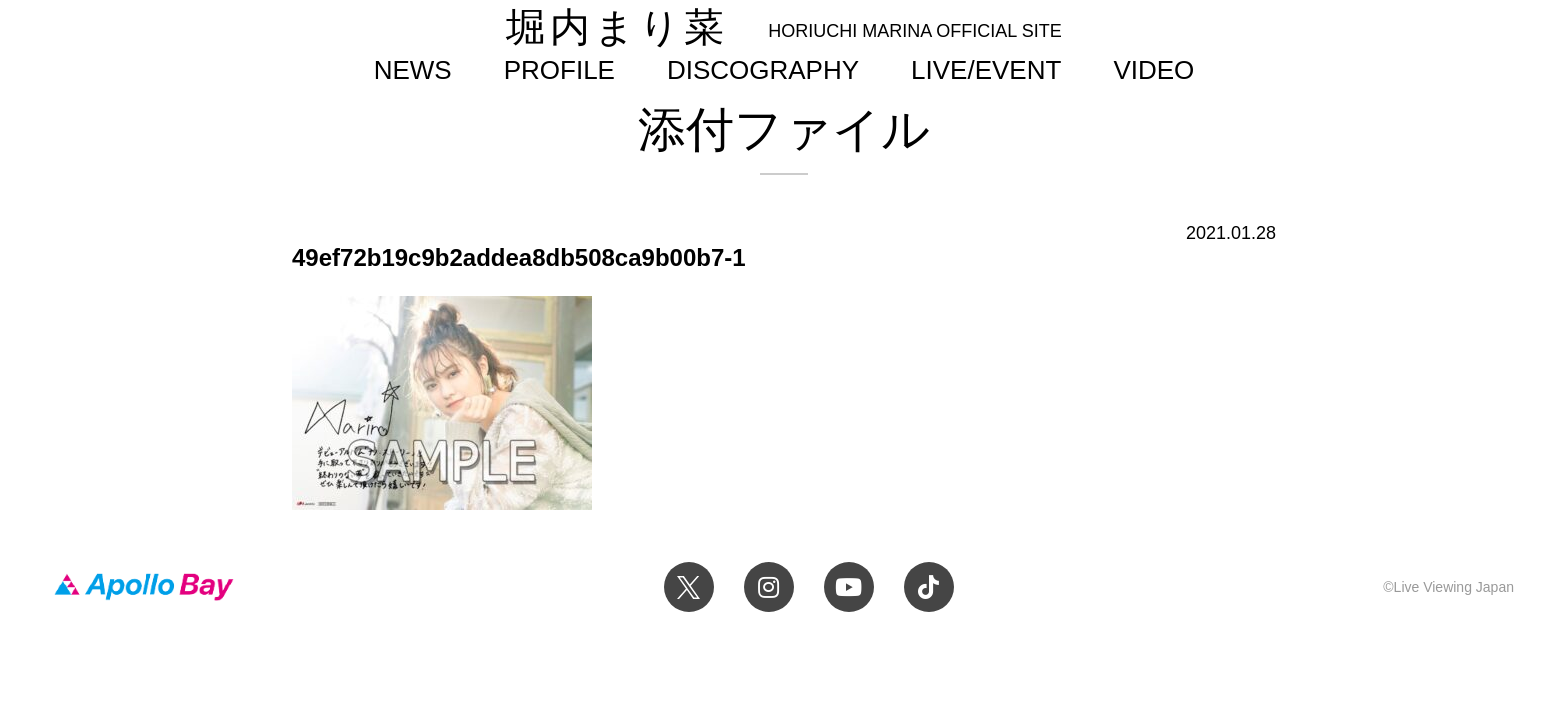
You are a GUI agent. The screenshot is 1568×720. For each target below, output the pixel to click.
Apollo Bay (144, 587)
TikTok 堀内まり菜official (929, 587)
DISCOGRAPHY (763, 70)
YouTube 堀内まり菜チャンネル (849, 587)
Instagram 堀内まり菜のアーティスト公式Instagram (769, 587)
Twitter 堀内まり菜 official (689, 587)
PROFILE (559, 70)
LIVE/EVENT (986, 70)
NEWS (413, 70)
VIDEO (1153, 70)
